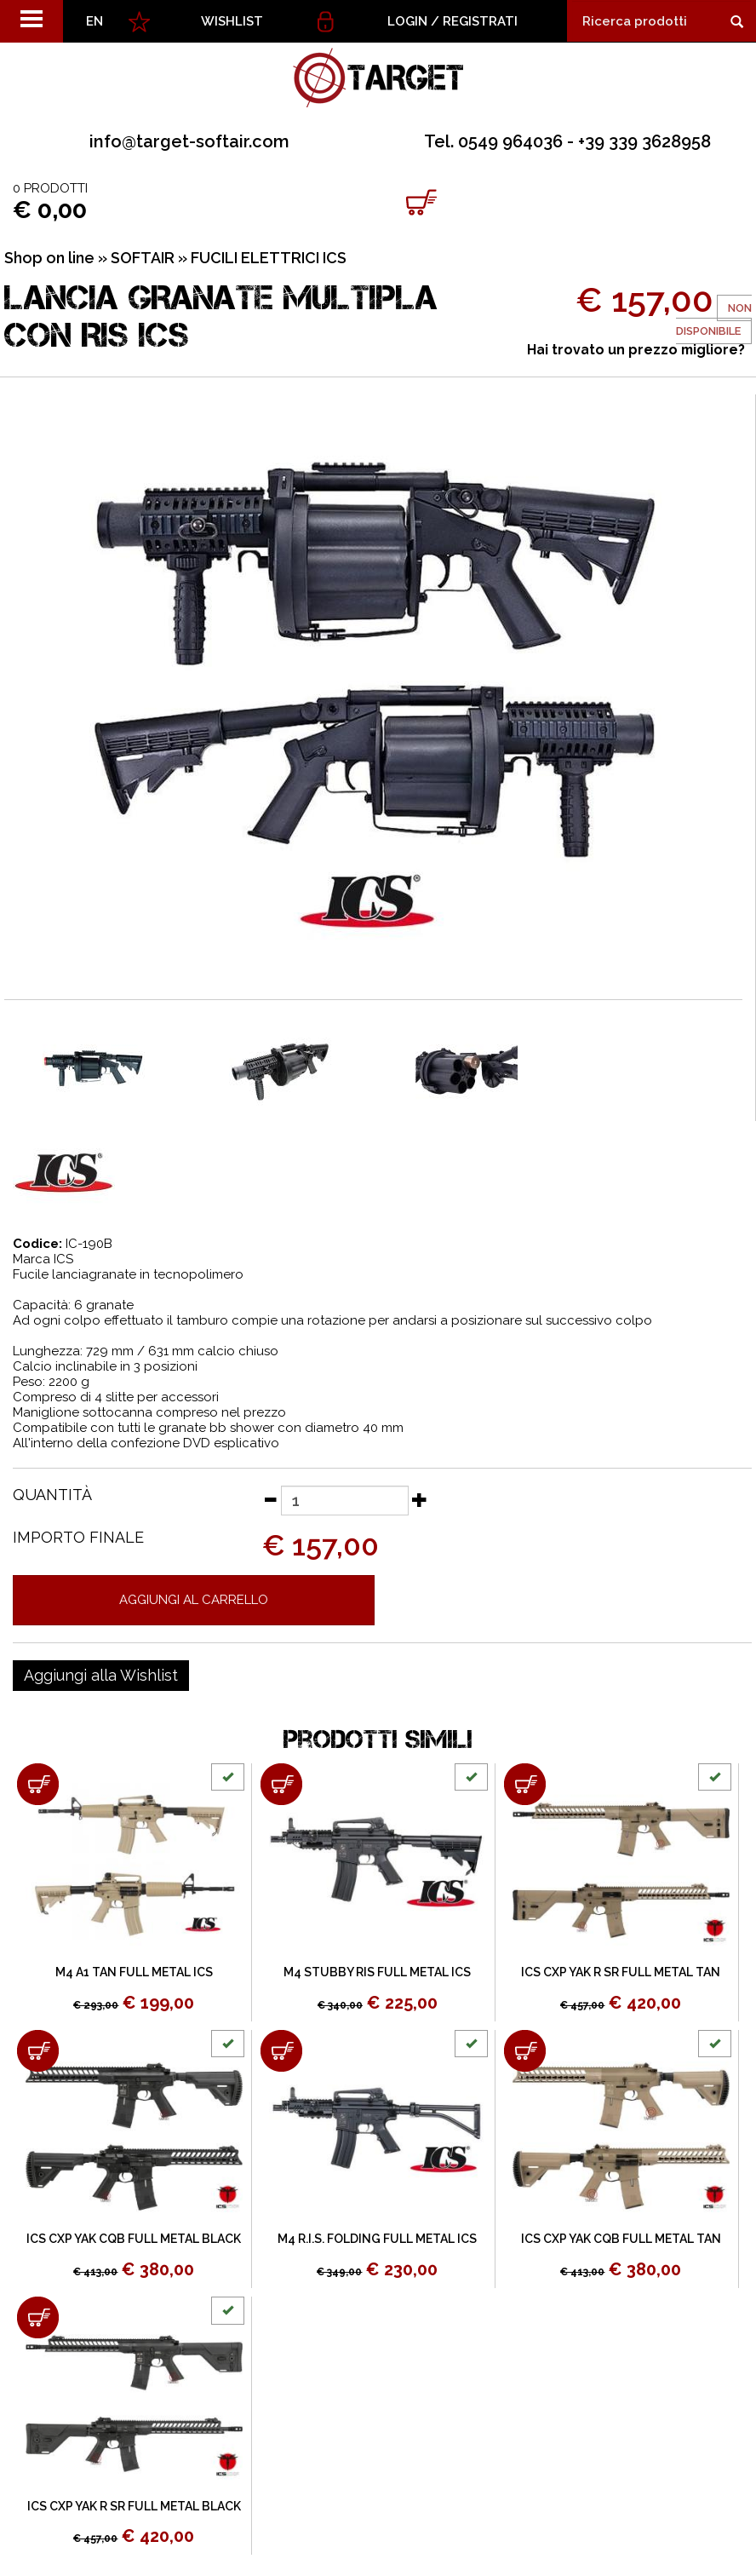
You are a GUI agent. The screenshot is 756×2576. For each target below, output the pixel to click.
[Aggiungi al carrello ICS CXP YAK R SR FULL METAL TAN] (525, 1784)
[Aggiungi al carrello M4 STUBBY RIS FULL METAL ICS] (281, 1784)
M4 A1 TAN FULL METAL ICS (134, 1972)
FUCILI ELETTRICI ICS (268, 258)
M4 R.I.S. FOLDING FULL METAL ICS (377, 2238)
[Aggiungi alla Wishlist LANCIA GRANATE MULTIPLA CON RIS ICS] (101, 1675)
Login (407, 21)
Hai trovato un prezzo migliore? (636, 350)
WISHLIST (232, 21)
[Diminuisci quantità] (270, 1499)
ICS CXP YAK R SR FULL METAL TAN (620, 1972)
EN (94, 21)
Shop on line (49, 258)
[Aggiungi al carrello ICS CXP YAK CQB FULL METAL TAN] (525, 2051)
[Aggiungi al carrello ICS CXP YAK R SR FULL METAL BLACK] (38, 2317)
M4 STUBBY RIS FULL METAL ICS (377, 1972)
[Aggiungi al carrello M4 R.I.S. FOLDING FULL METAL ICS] (281, 2051)
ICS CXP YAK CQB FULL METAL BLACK (133, 2238)
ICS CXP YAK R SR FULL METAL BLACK (134, 2506)
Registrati (480, 21)
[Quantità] (345, 1500)
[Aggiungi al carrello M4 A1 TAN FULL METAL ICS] (38, 1784)
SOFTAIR (143, 258)
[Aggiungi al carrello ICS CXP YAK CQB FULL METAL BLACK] (38, 2051)
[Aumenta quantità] (419, 1499)
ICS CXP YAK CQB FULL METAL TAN (621, 2238)
